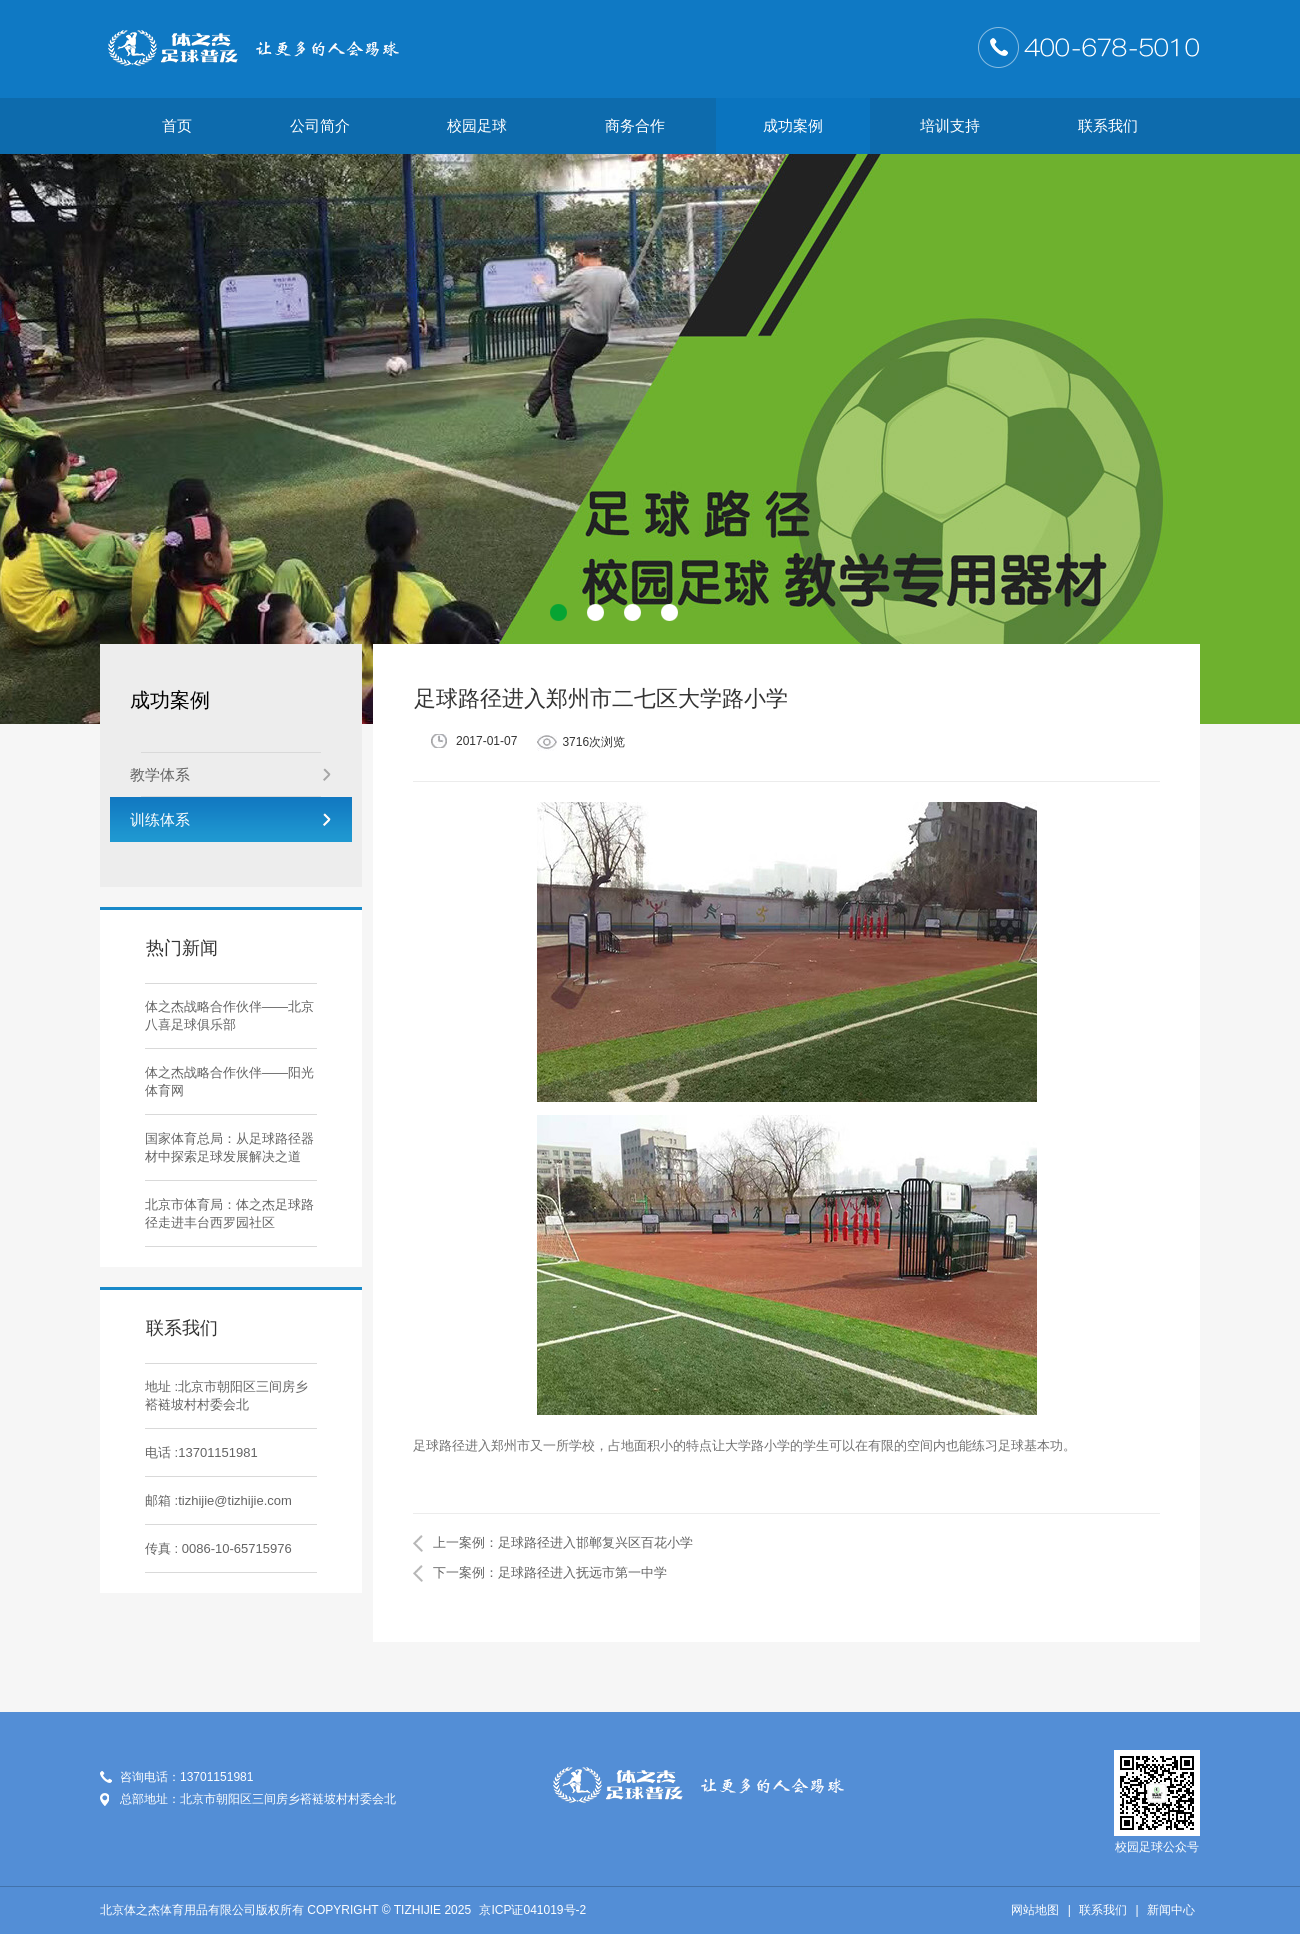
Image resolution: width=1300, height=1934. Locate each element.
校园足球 (477, 125)
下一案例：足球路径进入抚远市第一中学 (550, 1572)
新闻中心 (1171, 1910)
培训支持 (950, 125)
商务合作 (635, 125)
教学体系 (231, 774)
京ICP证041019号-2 (532, 1910)
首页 (177, 125)
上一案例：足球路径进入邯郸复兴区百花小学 (563, 1542)
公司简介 (320, 125)
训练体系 (231, 819)
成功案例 (793, 125)
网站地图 (1035, 1910)
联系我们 (1108, 125)
